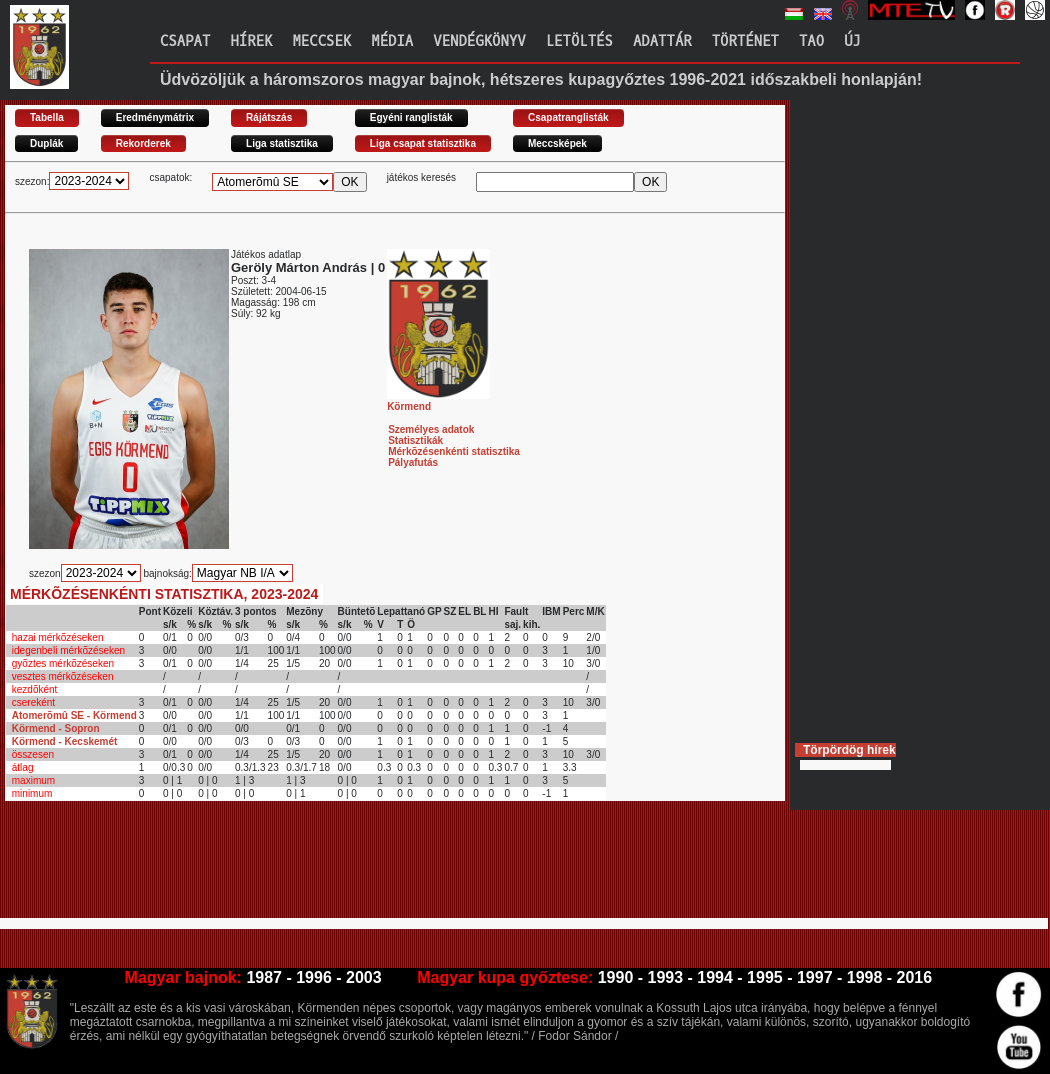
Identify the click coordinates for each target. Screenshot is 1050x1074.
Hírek (251, 41)
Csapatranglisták (568, 117)
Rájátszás (269, 117)
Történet (745, 41)
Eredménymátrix (155, 117)
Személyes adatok (431, 429)
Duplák (46, 143)
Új (852, 41)
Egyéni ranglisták (411, 117)
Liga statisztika (282, 143)
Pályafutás (413, 462)
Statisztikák (415, 440)
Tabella (47, 117)
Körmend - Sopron (56, 728)
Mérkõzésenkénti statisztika (454, 451)
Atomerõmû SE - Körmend (74, 715)
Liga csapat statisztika (423, 143)
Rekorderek (143, 143)
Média (392, 41)
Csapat (185, 41)
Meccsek (321, 41)
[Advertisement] (369, 868)
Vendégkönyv (479, 41)
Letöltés (579, 41)
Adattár (662, 41)
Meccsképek (557, 143)
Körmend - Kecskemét (65, 741)
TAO (811, 41)
